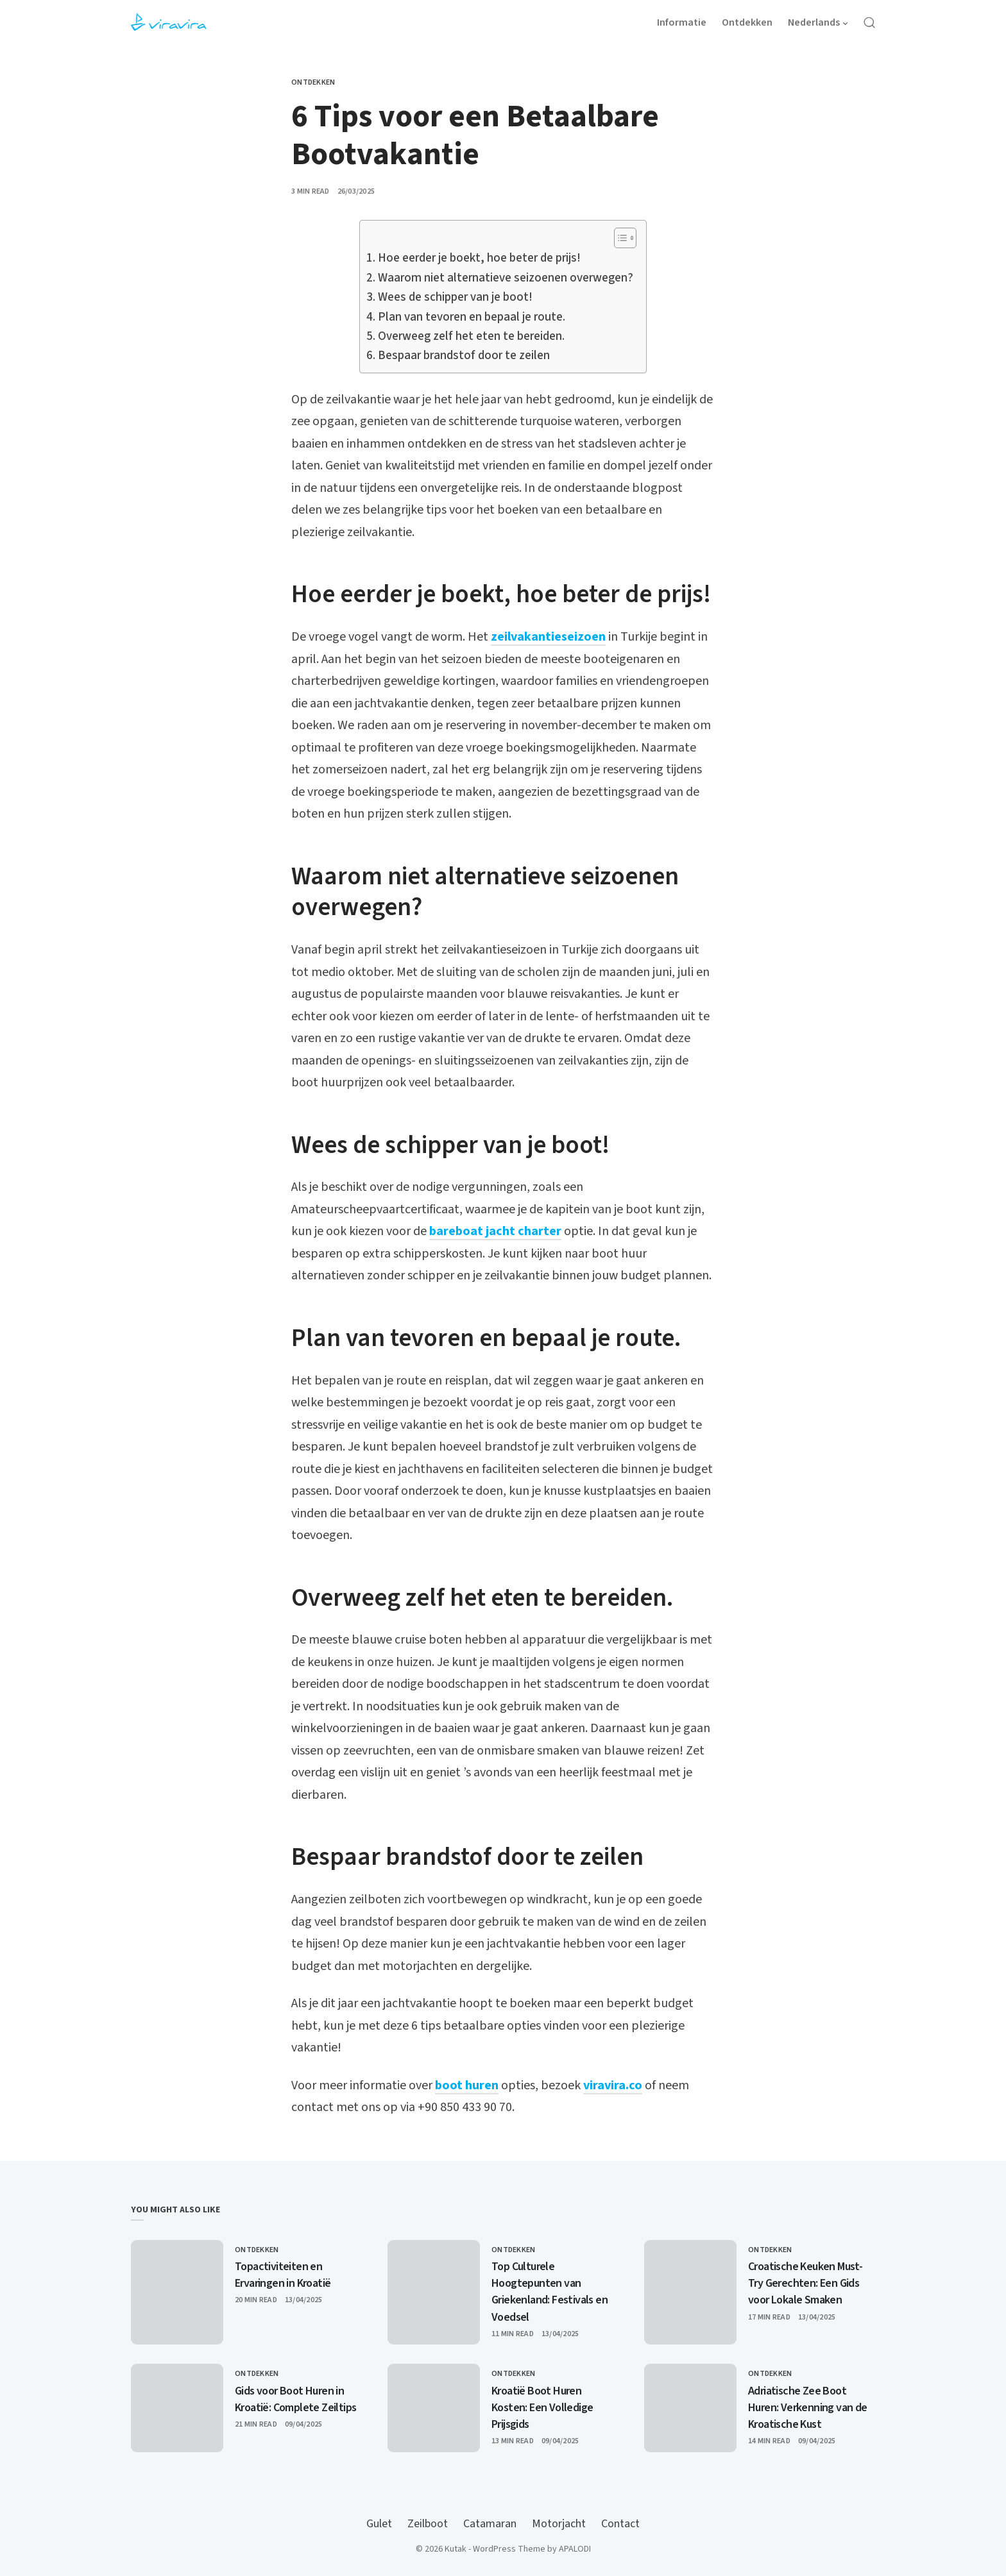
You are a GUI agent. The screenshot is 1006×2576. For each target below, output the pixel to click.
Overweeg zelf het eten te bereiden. (471, 336)
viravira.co (612, 2085)
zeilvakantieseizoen (548, 637)
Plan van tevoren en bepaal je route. (471, 317)
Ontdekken (313, 82)
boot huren (467, 2085)
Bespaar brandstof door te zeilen (464, 355)
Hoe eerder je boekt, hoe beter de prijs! (479, 258)
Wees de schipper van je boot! (455, 297)
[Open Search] (869, 22)
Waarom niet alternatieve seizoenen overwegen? (505, 278)
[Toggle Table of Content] (618, 238)
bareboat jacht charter (495, 1231)
